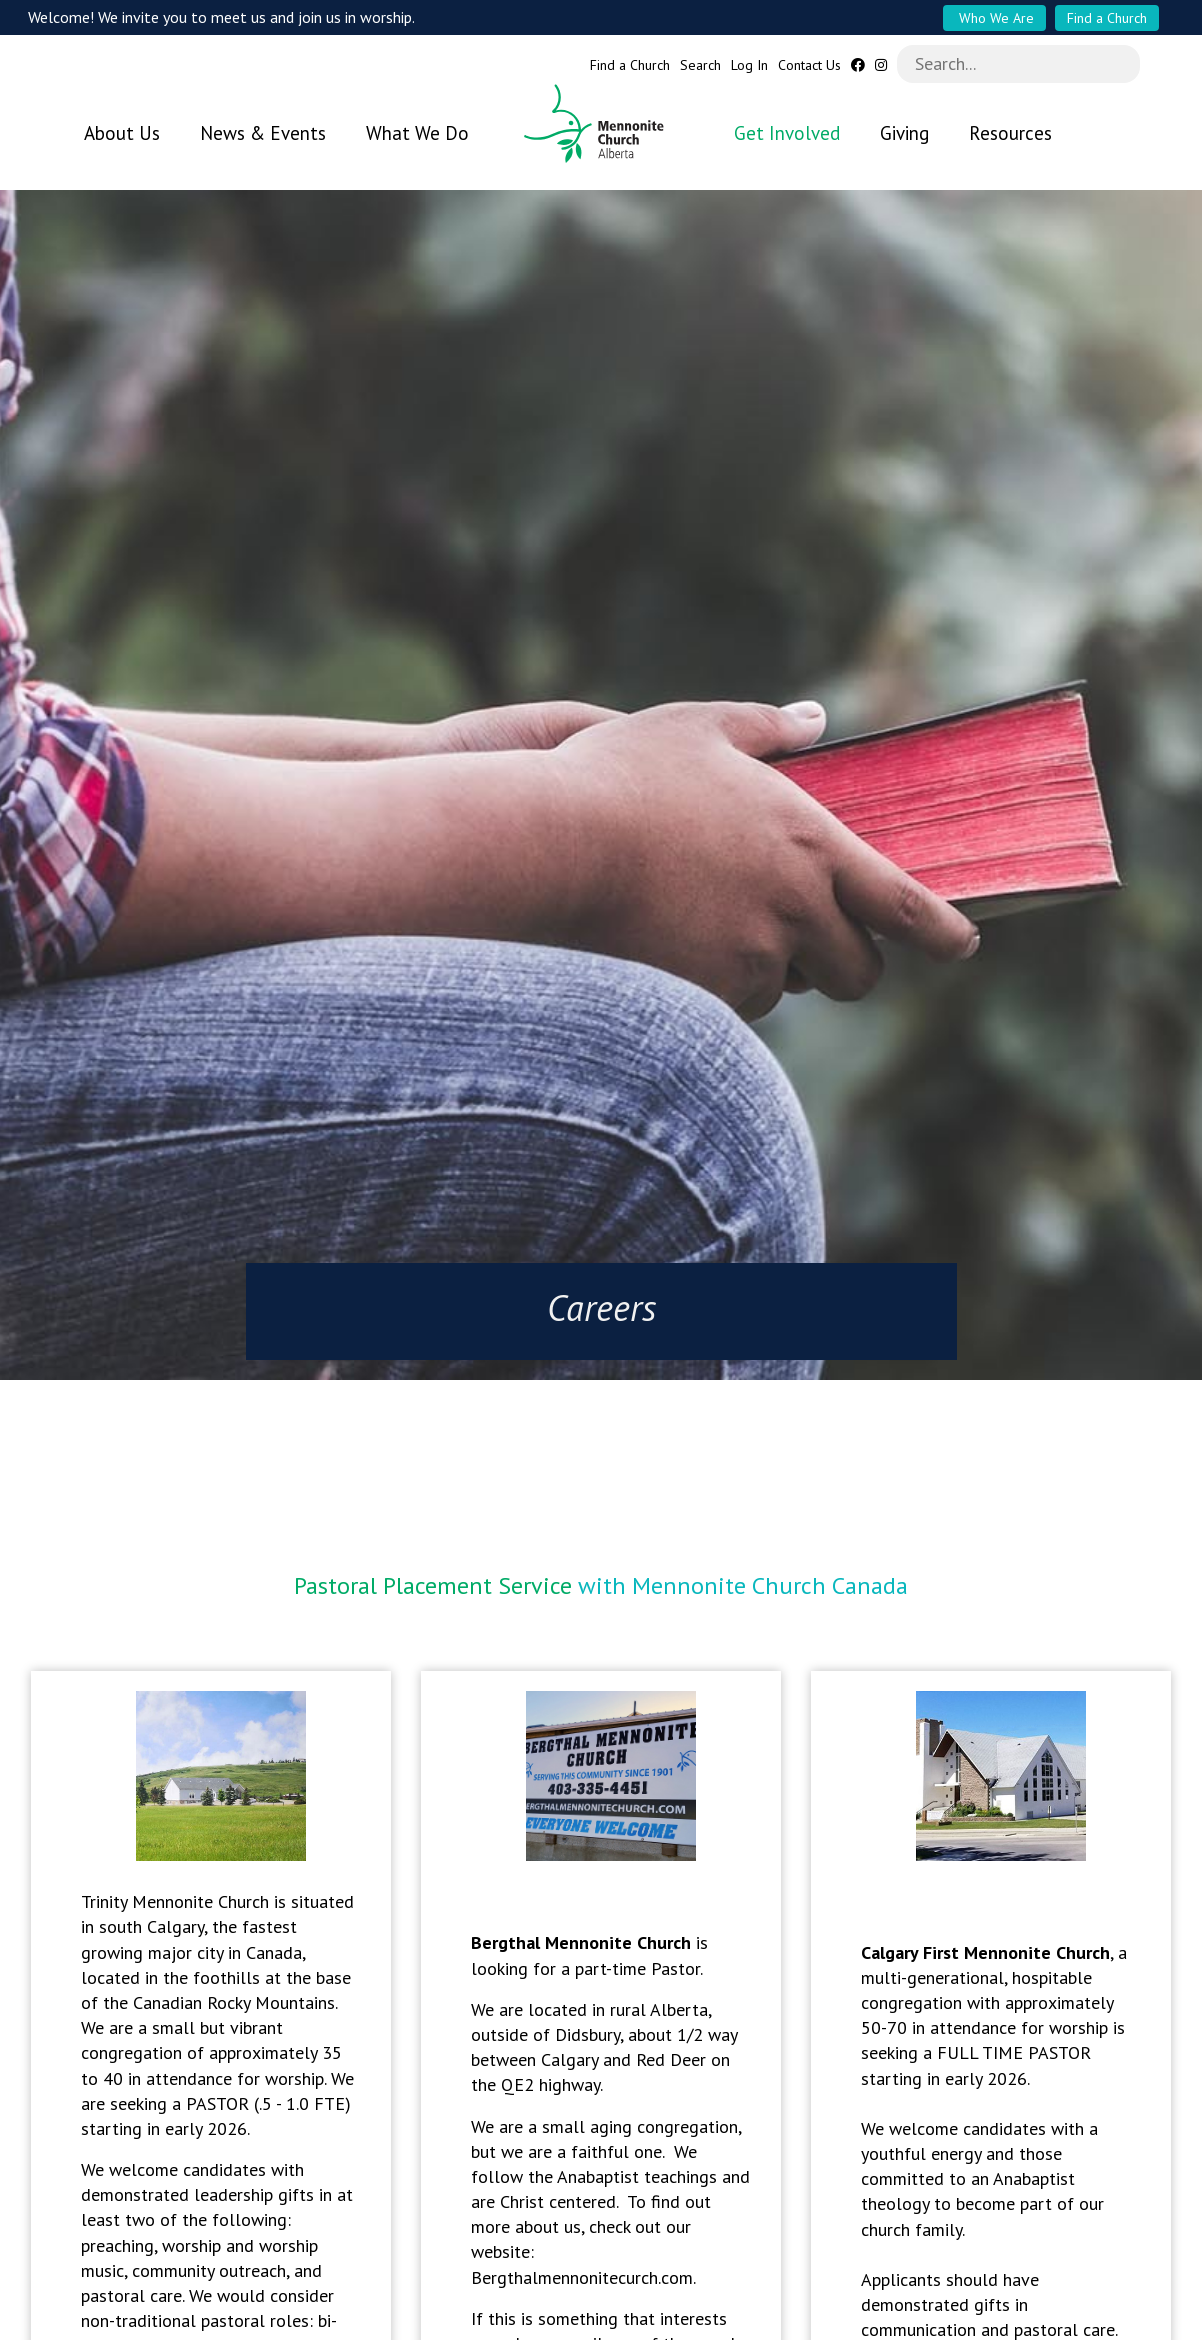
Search (700, 65)
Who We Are (994, 18)
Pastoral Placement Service (433, 1575)
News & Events (263, 133)
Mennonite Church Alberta (601, 123)
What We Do (417, 133)
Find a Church (1107, 18)
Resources (1010, 133)
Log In (749, 65)
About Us (122, 133)
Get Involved (787, 133)
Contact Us (809, 65)
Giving (904, 133)
